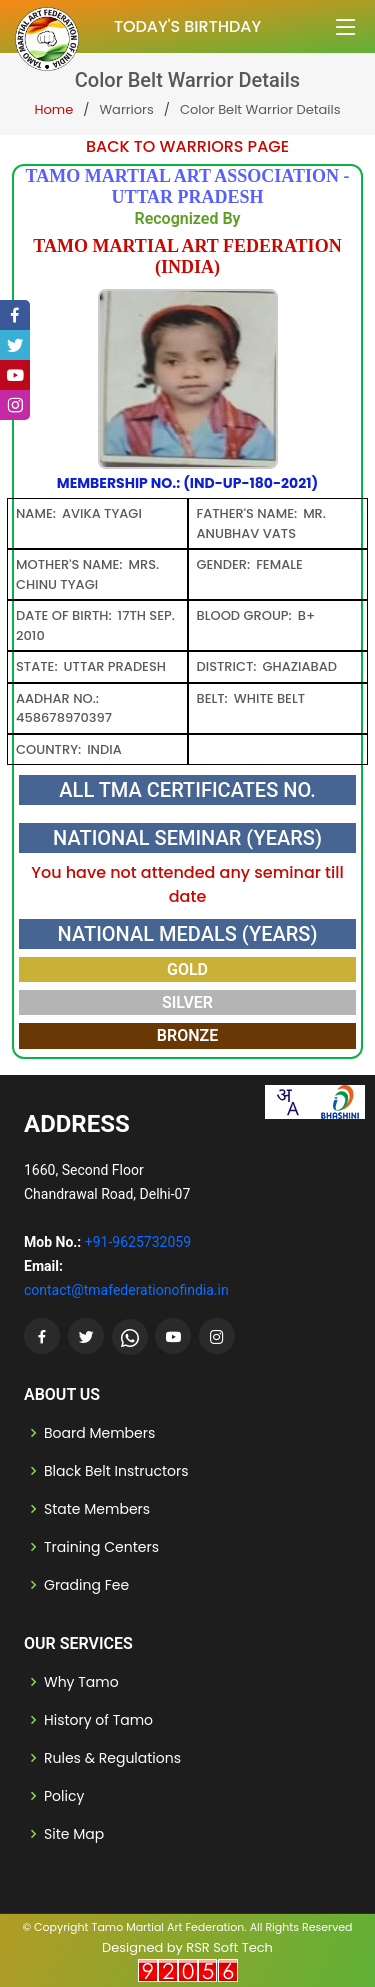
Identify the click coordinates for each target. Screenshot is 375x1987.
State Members (97, 1509)
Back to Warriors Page (187, 146)
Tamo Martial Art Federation (167, 1927)
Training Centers (101, 1547)
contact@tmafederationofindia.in (126, 1290)
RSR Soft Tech (229, 1947)
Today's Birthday (187, 26)
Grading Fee (86, 1585)
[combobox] (287, 1102)
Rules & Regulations (112, 1758)
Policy (64, 1796)
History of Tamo (98, 1720)
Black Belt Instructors (116, 1471)
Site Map (74, 1834)
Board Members (99, 1433)
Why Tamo (81, 1682)
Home (53, 109)
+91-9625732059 (138, 1242)
